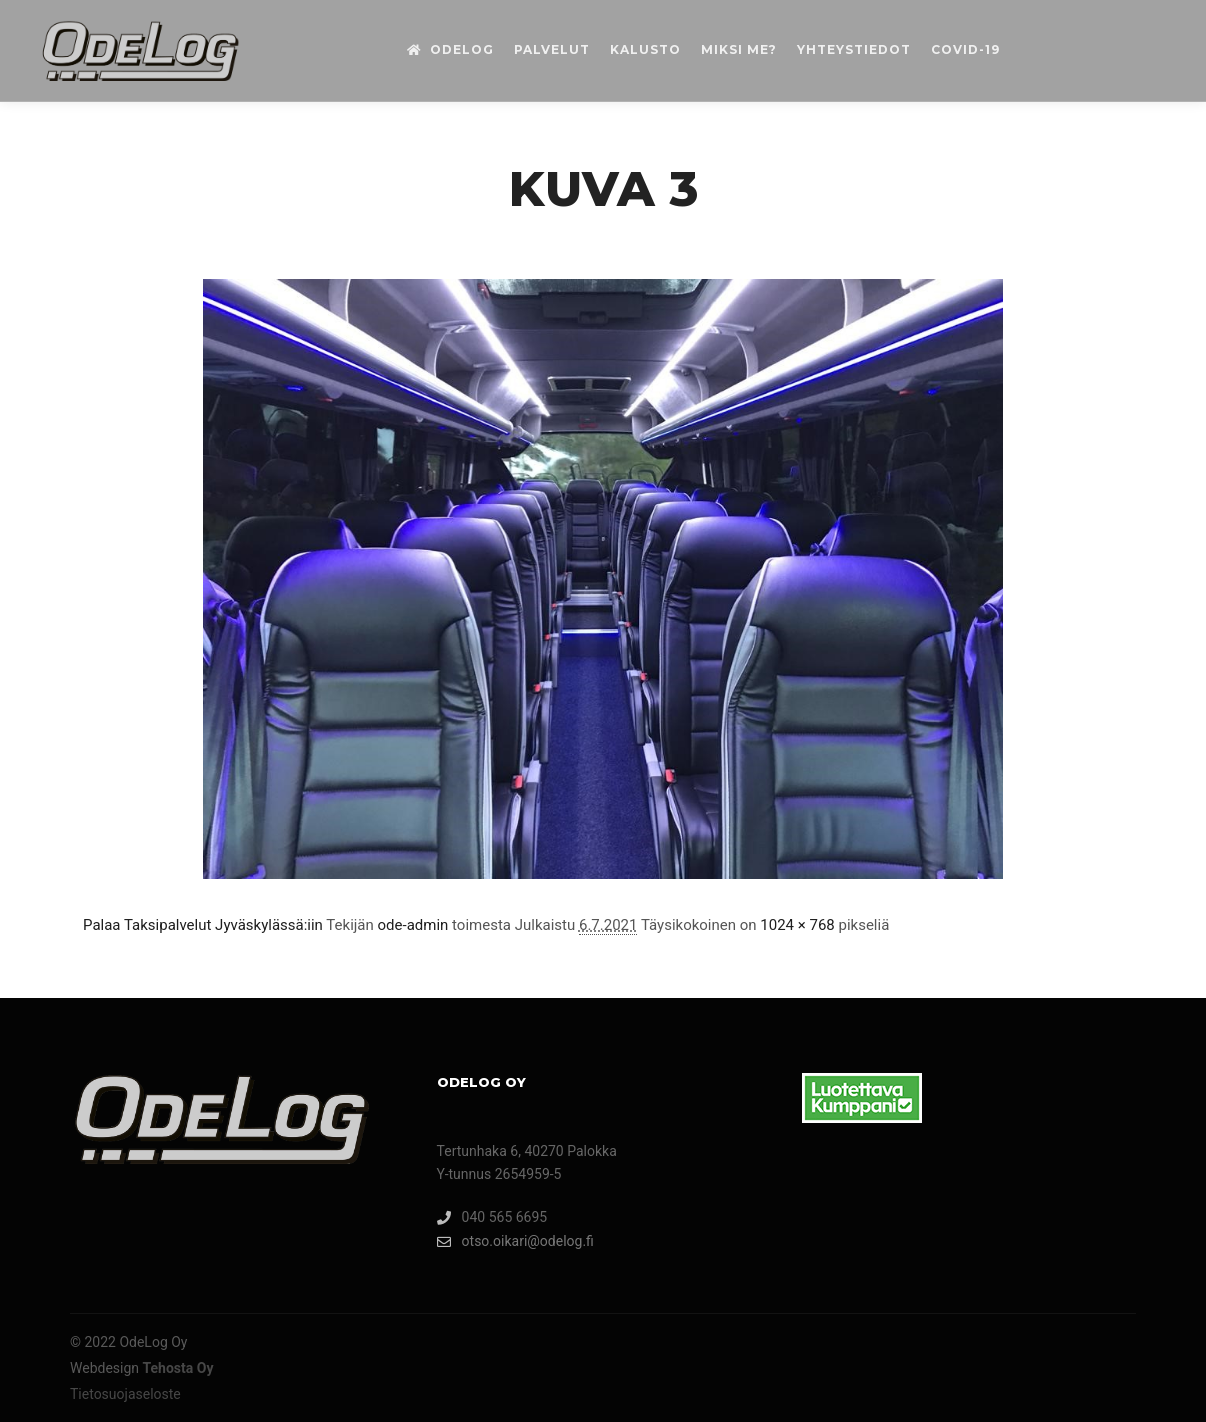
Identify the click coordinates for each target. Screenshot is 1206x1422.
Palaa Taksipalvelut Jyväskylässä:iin (203, 925)
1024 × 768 (797, 925)
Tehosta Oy (178, 1368)
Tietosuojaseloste (125, 1394)
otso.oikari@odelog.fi (515, 1241)
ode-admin (413, 925)
